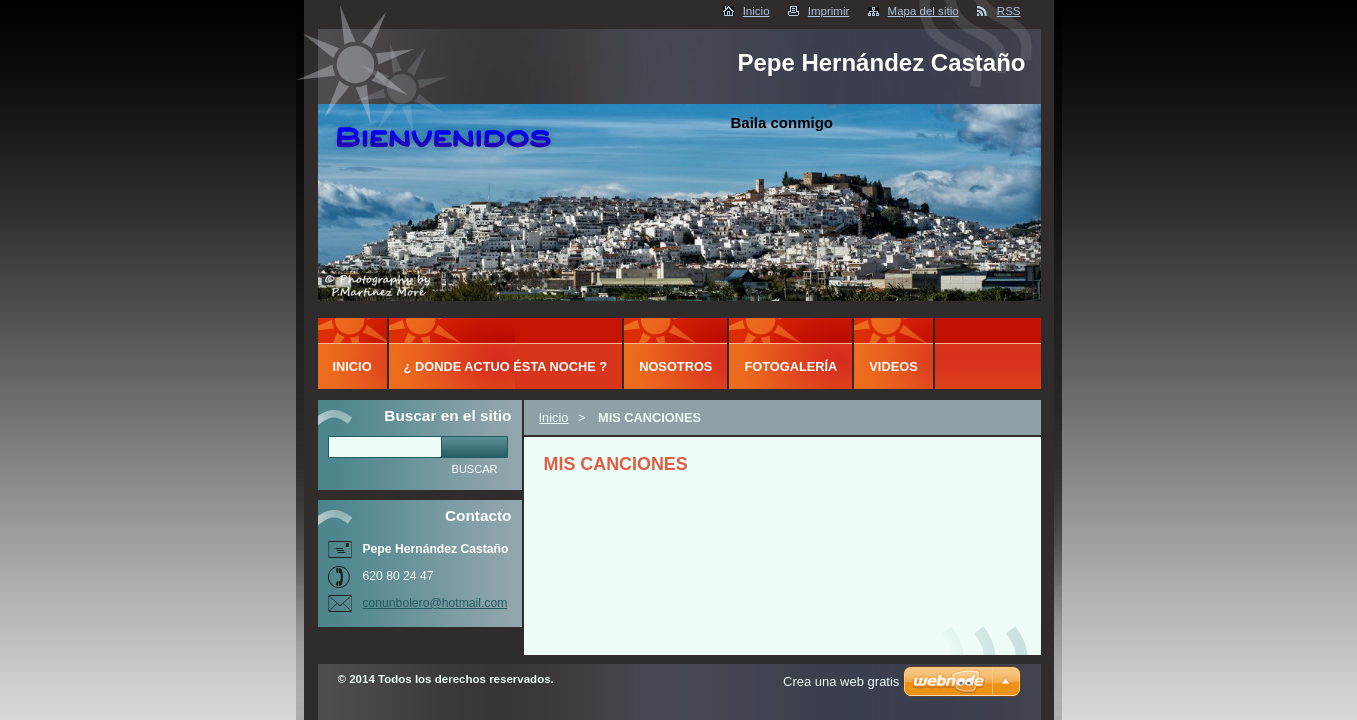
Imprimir (829, 11)
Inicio (756, 11)
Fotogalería (790, 366)
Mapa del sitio (923, 11)
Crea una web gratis (841, 681)
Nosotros (675, 366)
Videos (893, 366)
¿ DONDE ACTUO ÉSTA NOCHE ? (506, 366)
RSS (1009, 11)
